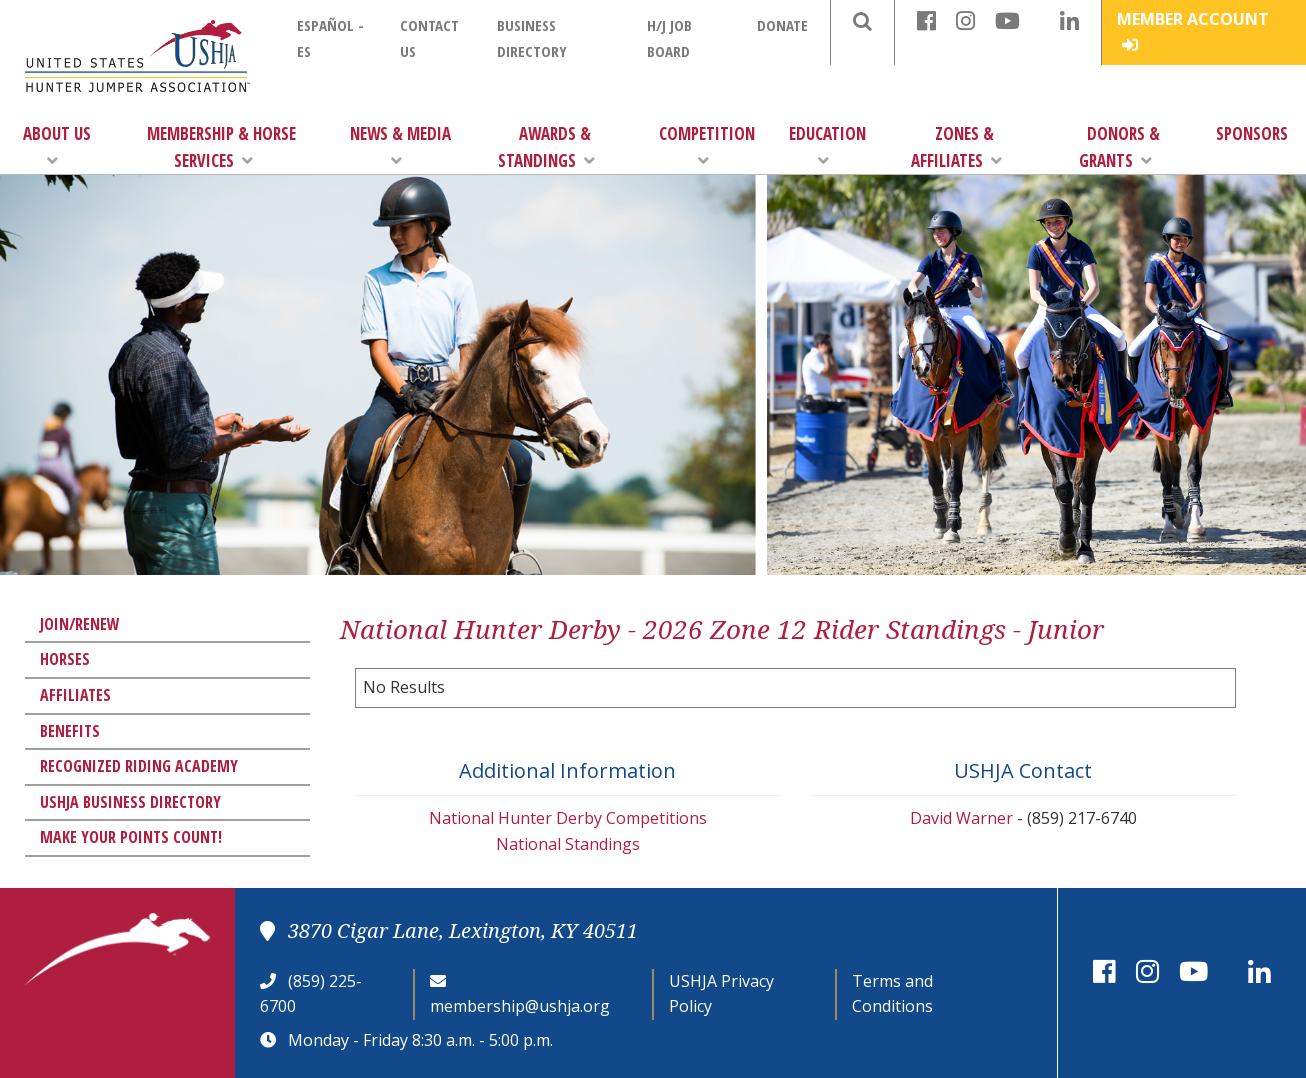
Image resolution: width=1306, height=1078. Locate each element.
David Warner (961, 818)
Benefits (70, 731)
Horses (65, 659)
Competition (707, 145)
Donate (782, 25)
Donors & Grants (1119, 147)
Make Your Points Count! (131, 837)
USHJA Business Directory (130, 802)
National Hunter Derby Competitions (568, 818)
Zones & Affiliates (956, 147)
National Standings (568, 844)
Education (827, 145)
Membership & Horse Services (221, 147)
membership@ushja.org (520, 1006)
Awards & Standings (546, 147)
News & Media (400, 145)
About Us (57, 145)
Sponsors (1252, 133)
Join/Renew (80, 624)
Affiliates (75, 695)
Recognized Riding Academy (139, 766)
